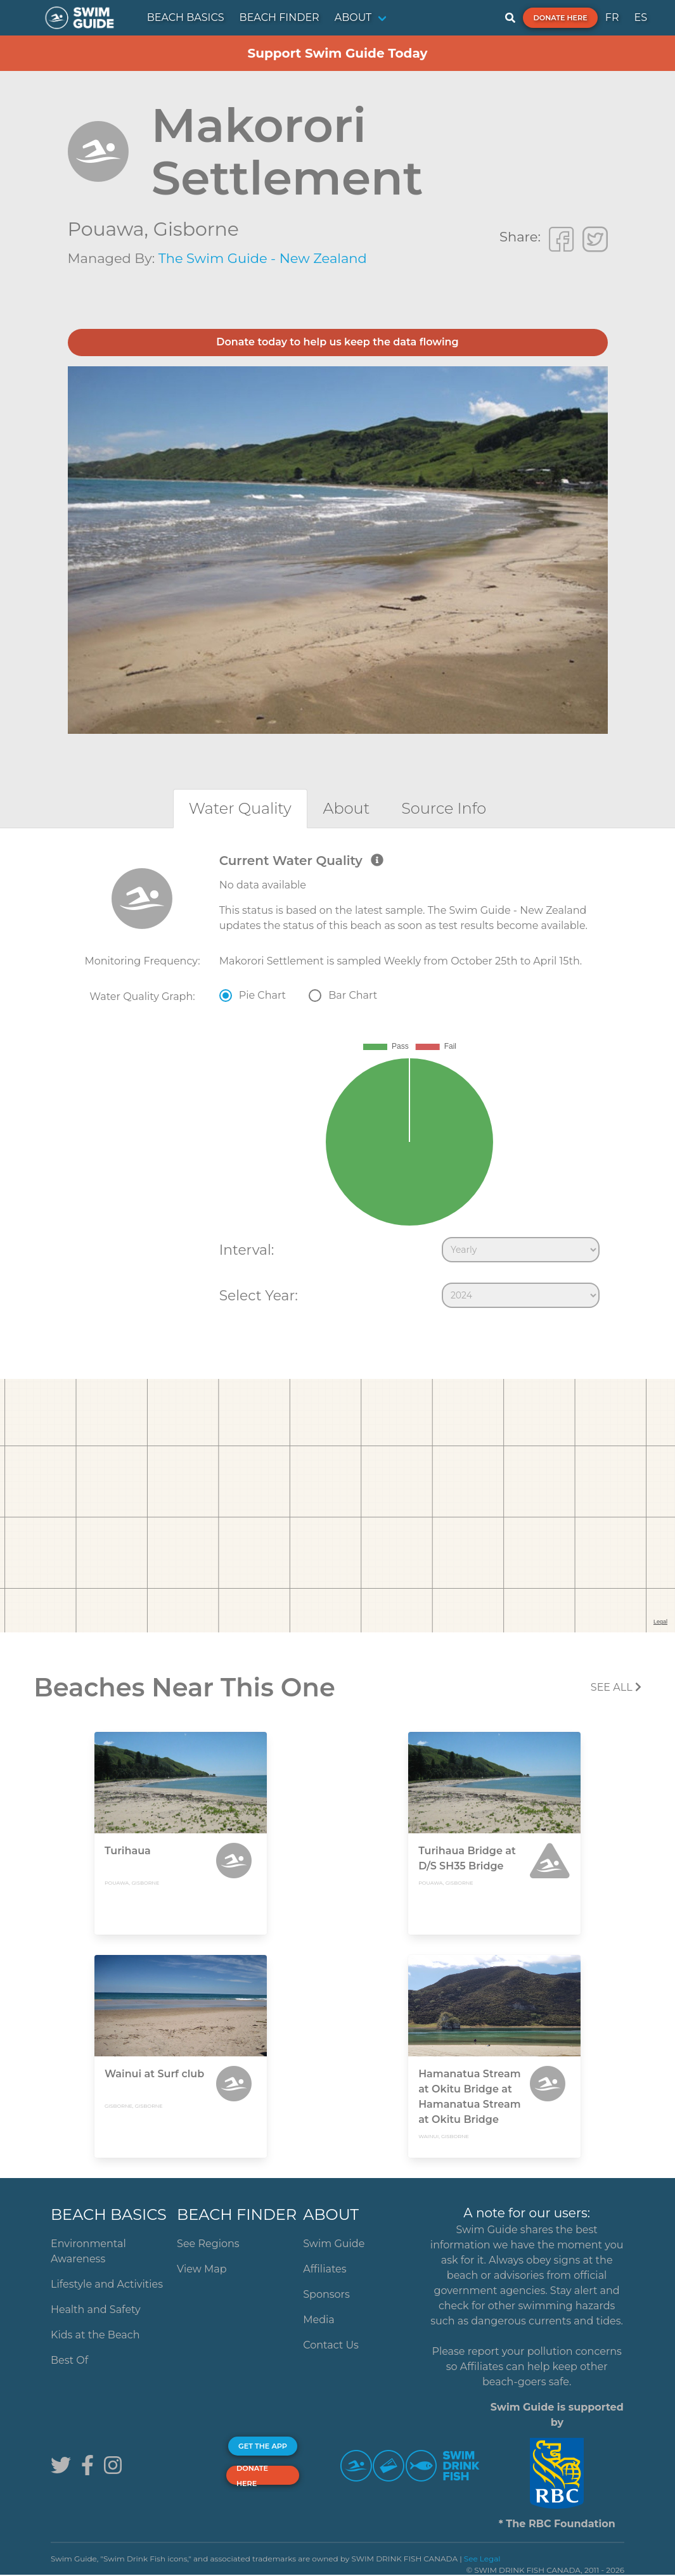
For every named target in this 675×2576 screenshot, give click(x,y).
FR (612, 17)
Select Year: (258, 1295)
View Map (202, 2269)
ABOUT (353, 17)
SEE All (616, 1687)
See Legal (482, 2558)
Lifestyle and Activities (107, 2284)
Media (319, 2320)
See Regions (208, 2244)
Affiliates (324, 2269)
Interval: (246, 1249)
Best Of (69, 2360)
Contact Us (331, 2345)
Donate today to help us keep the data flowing (337, 342)
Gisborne (196, 229)
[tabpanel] (337, 1083)
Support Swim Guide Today (337, 53)
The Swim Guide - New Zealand (262, 258)
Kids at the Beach (95, 2335)
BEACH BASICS (185, 17)
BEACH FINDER (279, 17)
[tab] (240, 808)
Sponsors (326, 2294)
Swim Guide (333, 2244)
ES (640, 17)
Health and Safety (96, 2310)
